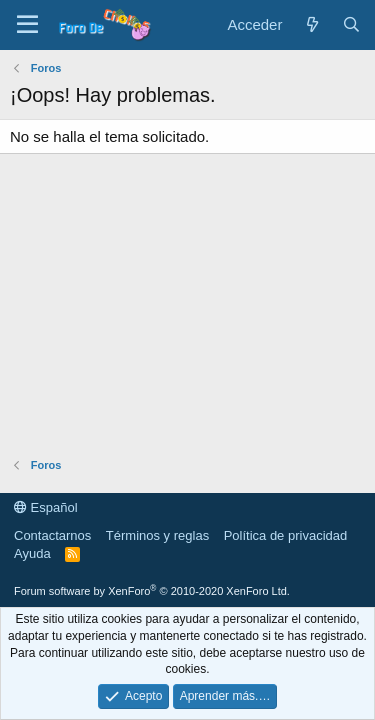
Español (46, 507)
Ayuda (32, 553)
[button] (27, 25)
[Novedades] (311, 24)
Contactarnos (52, 535)
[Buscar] (351, 24)
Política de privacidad (286, 535)
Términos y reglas (157, 535)
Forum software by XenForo (152, 591)
